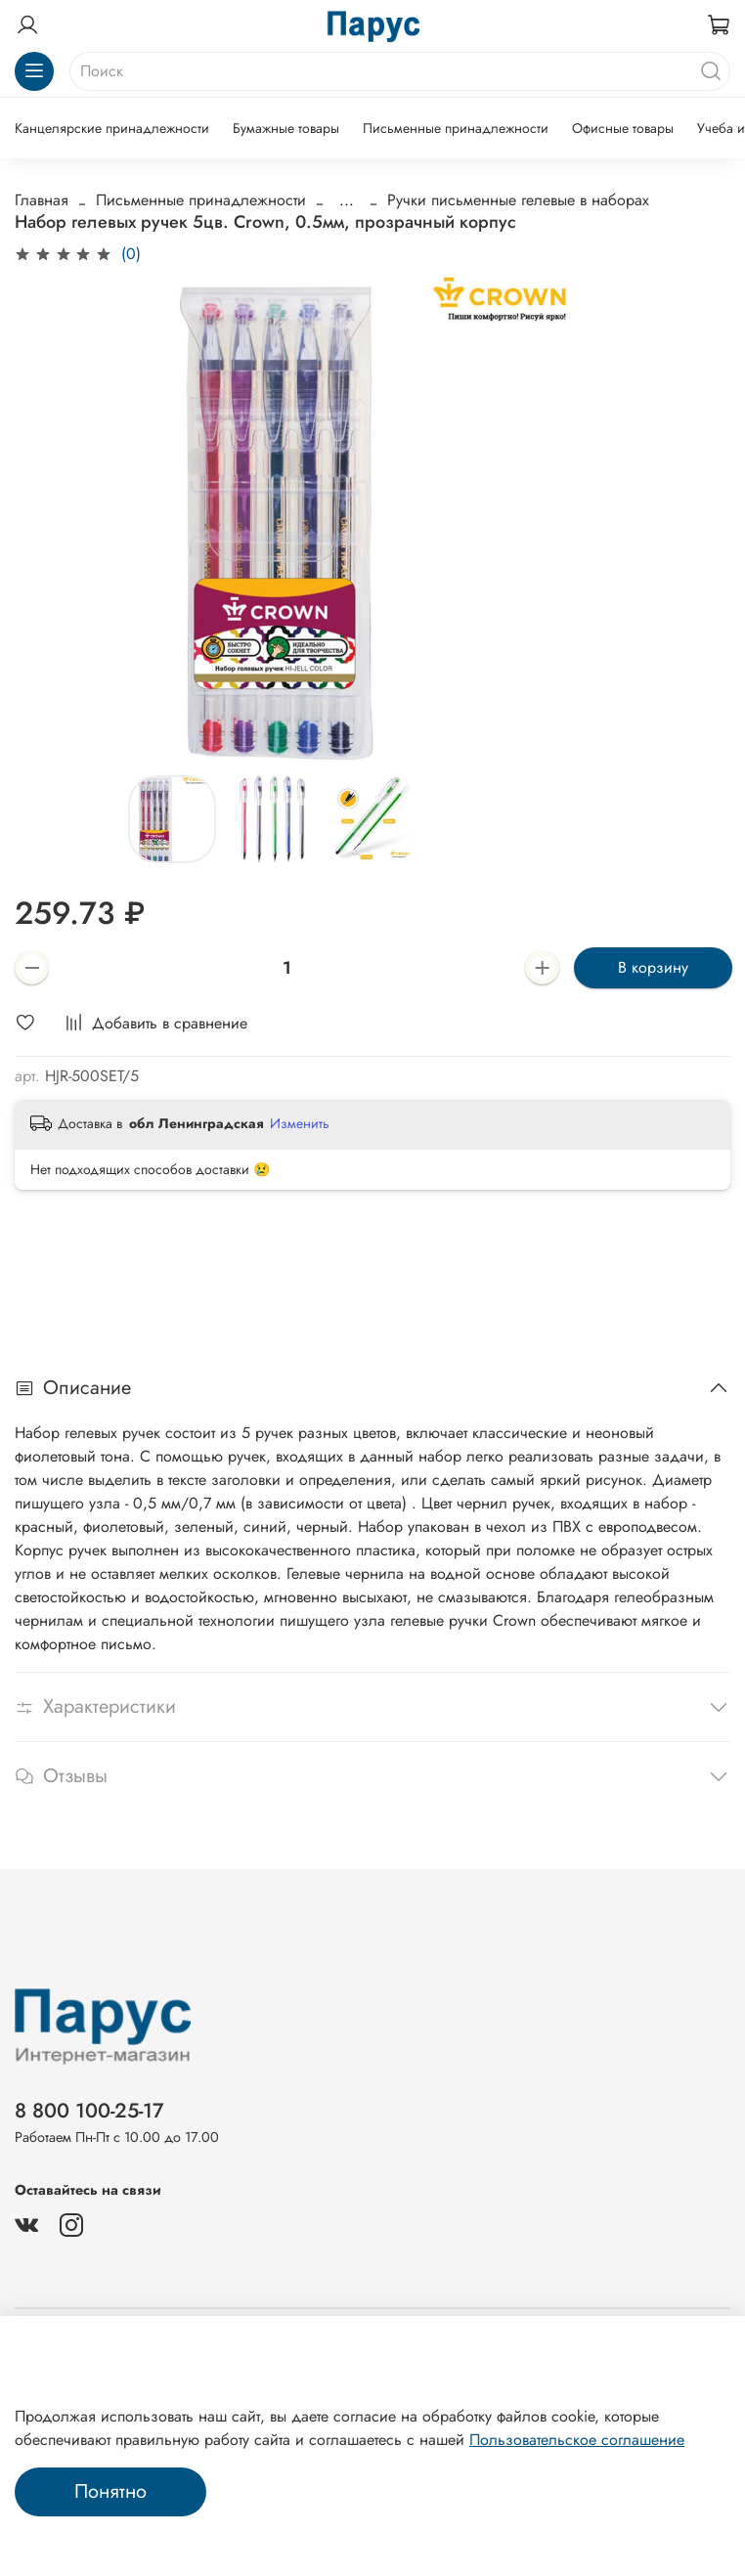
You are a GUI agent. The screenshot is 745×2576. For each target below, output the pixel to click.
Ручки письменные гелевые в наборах (518, 200)
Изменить (299, 1123)
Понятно (110, 2491)
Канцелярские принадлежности (112, 128)
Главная (41, 200)
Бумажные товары (286, 128)
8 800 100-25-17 (89, 2110)
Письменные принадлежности (455, 128)
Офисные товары (623, 128)
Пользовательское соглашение (576, 2439)
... (346, 200)
